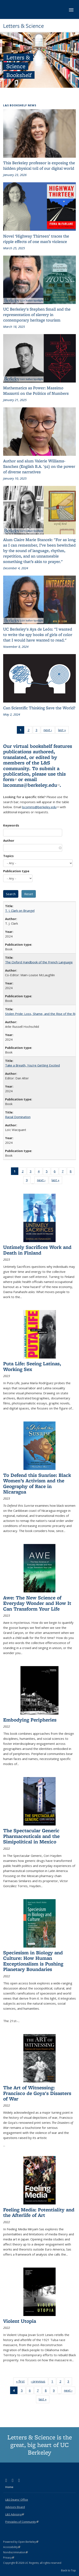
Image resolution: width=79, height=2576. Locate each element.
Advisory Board (15, 2507)
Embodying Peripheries (29, 1719)
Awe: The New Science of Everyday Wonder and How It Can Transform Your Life (37, 1603)
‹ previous (39, 2382)
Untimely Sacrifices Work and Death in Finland (37, 1250)
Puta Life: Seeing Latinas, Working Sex (32, 1366)
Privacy (8, 2557)
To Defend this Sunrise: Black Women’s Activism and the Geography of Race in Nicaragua (37, 1483)
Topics (8, 856)
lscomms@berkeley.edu (31, 785)
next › (49, 731)
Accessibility (11, 2547)
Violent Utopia (19, 2321)
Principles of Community (22, 2522)
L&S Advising (14, 2514)
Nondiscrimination (15, 2552)
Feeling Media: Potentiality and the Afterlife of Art (38, 2212)
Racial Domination (18, 1117)
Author (8, 840)
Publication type (16, 871)
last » (63, 731)
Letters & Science (23, 26)
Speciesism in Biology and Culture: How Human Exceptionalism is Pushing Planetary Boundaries (33, 1960)
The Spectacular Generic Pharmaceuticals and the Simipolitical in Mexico (31, 1836)
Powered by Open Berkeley (20, 2542)
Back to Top (68, 2570)
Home (9, 2487)
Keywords (11, 825)
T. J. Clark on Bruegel (20, 910)
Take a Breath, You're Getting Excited (32, 1065)
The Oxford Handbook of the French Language (39, 962)
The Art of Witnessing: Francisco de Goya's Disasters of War (37, 2093)
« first (21, 2382)
